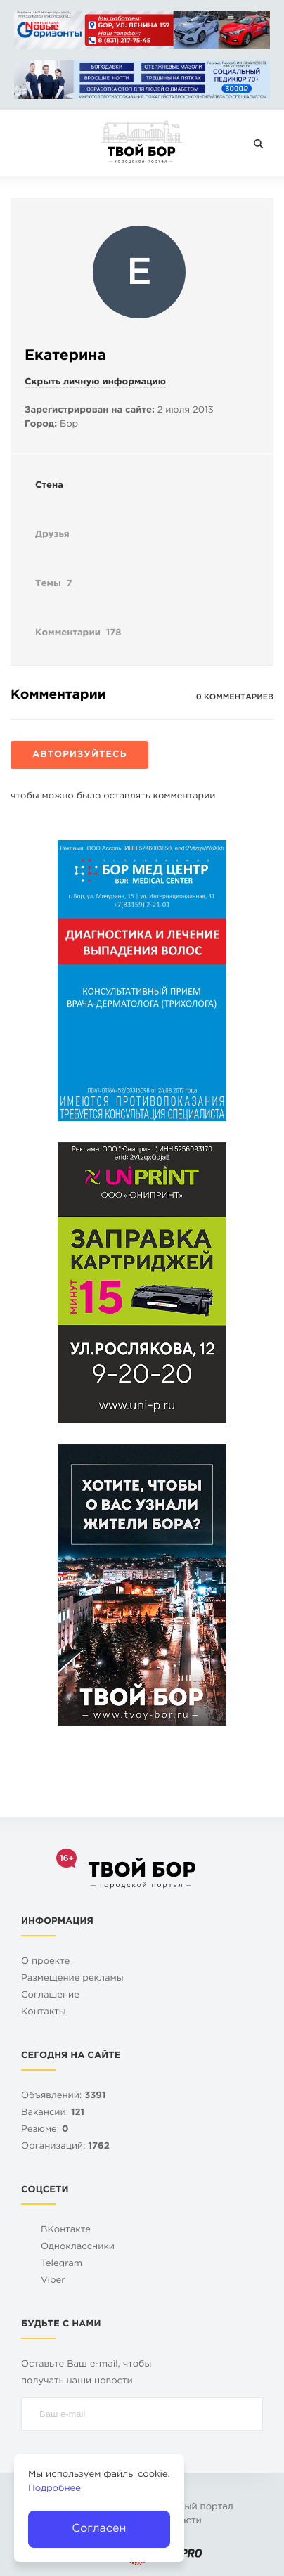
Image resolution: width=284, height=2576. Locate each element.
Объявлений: (63, 2096)
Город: (41, 425)
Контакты (43, 2013)
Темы (53, 585)
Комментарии (78, 634)
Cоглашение (50, 1996)
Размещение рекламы (72, 1979)
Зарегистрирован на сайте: (90, 411)
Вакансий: (52, 2113)
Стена (49, 486)
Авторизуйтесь (79, 755)
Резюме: (45, 2130)
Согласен (99, 2528)
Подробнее (54, 2489)
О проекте (45, 1962)
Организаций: (65, 2147)
